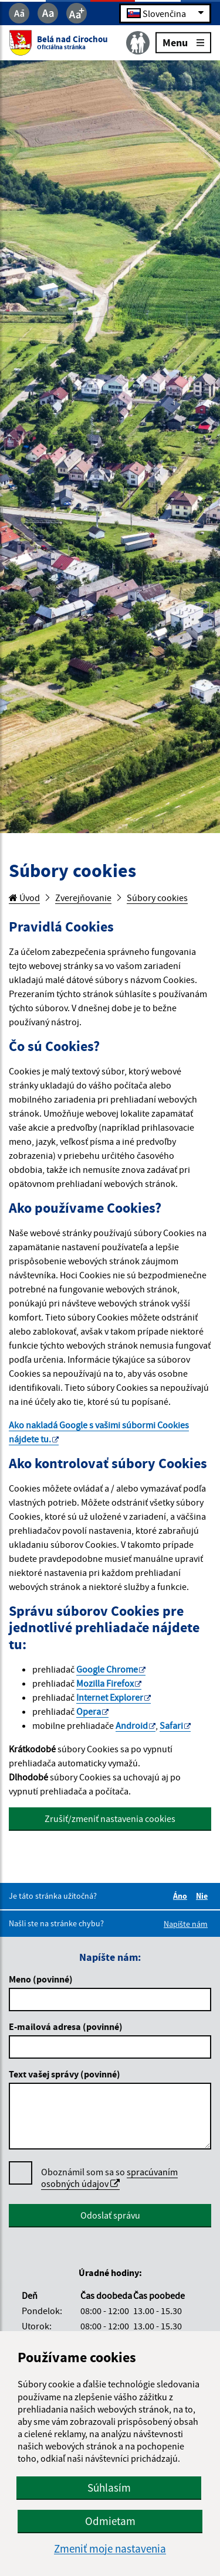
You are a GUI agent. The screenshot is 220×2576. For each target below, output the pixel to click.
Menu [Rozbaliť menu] (183, 42)
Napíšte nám (186, 1924)
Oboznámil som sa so (109, 2178)
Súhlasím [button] (109, 2488)
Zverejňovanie (83, 897)
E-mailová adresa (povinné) (66, 2026)
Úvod (24, 897)
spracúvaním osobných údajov (109, 2177)
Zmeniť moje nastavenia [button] (110, 2548)
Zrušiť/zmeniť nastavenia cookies (110, 1818)
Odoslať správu (110, 2215)
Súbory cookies (157, 897)
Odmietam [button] (110, 2521)
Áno (182, 1896)
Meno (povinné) (41, 1979)
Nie (203, 1896)
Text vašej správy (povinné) (64, 2074)
